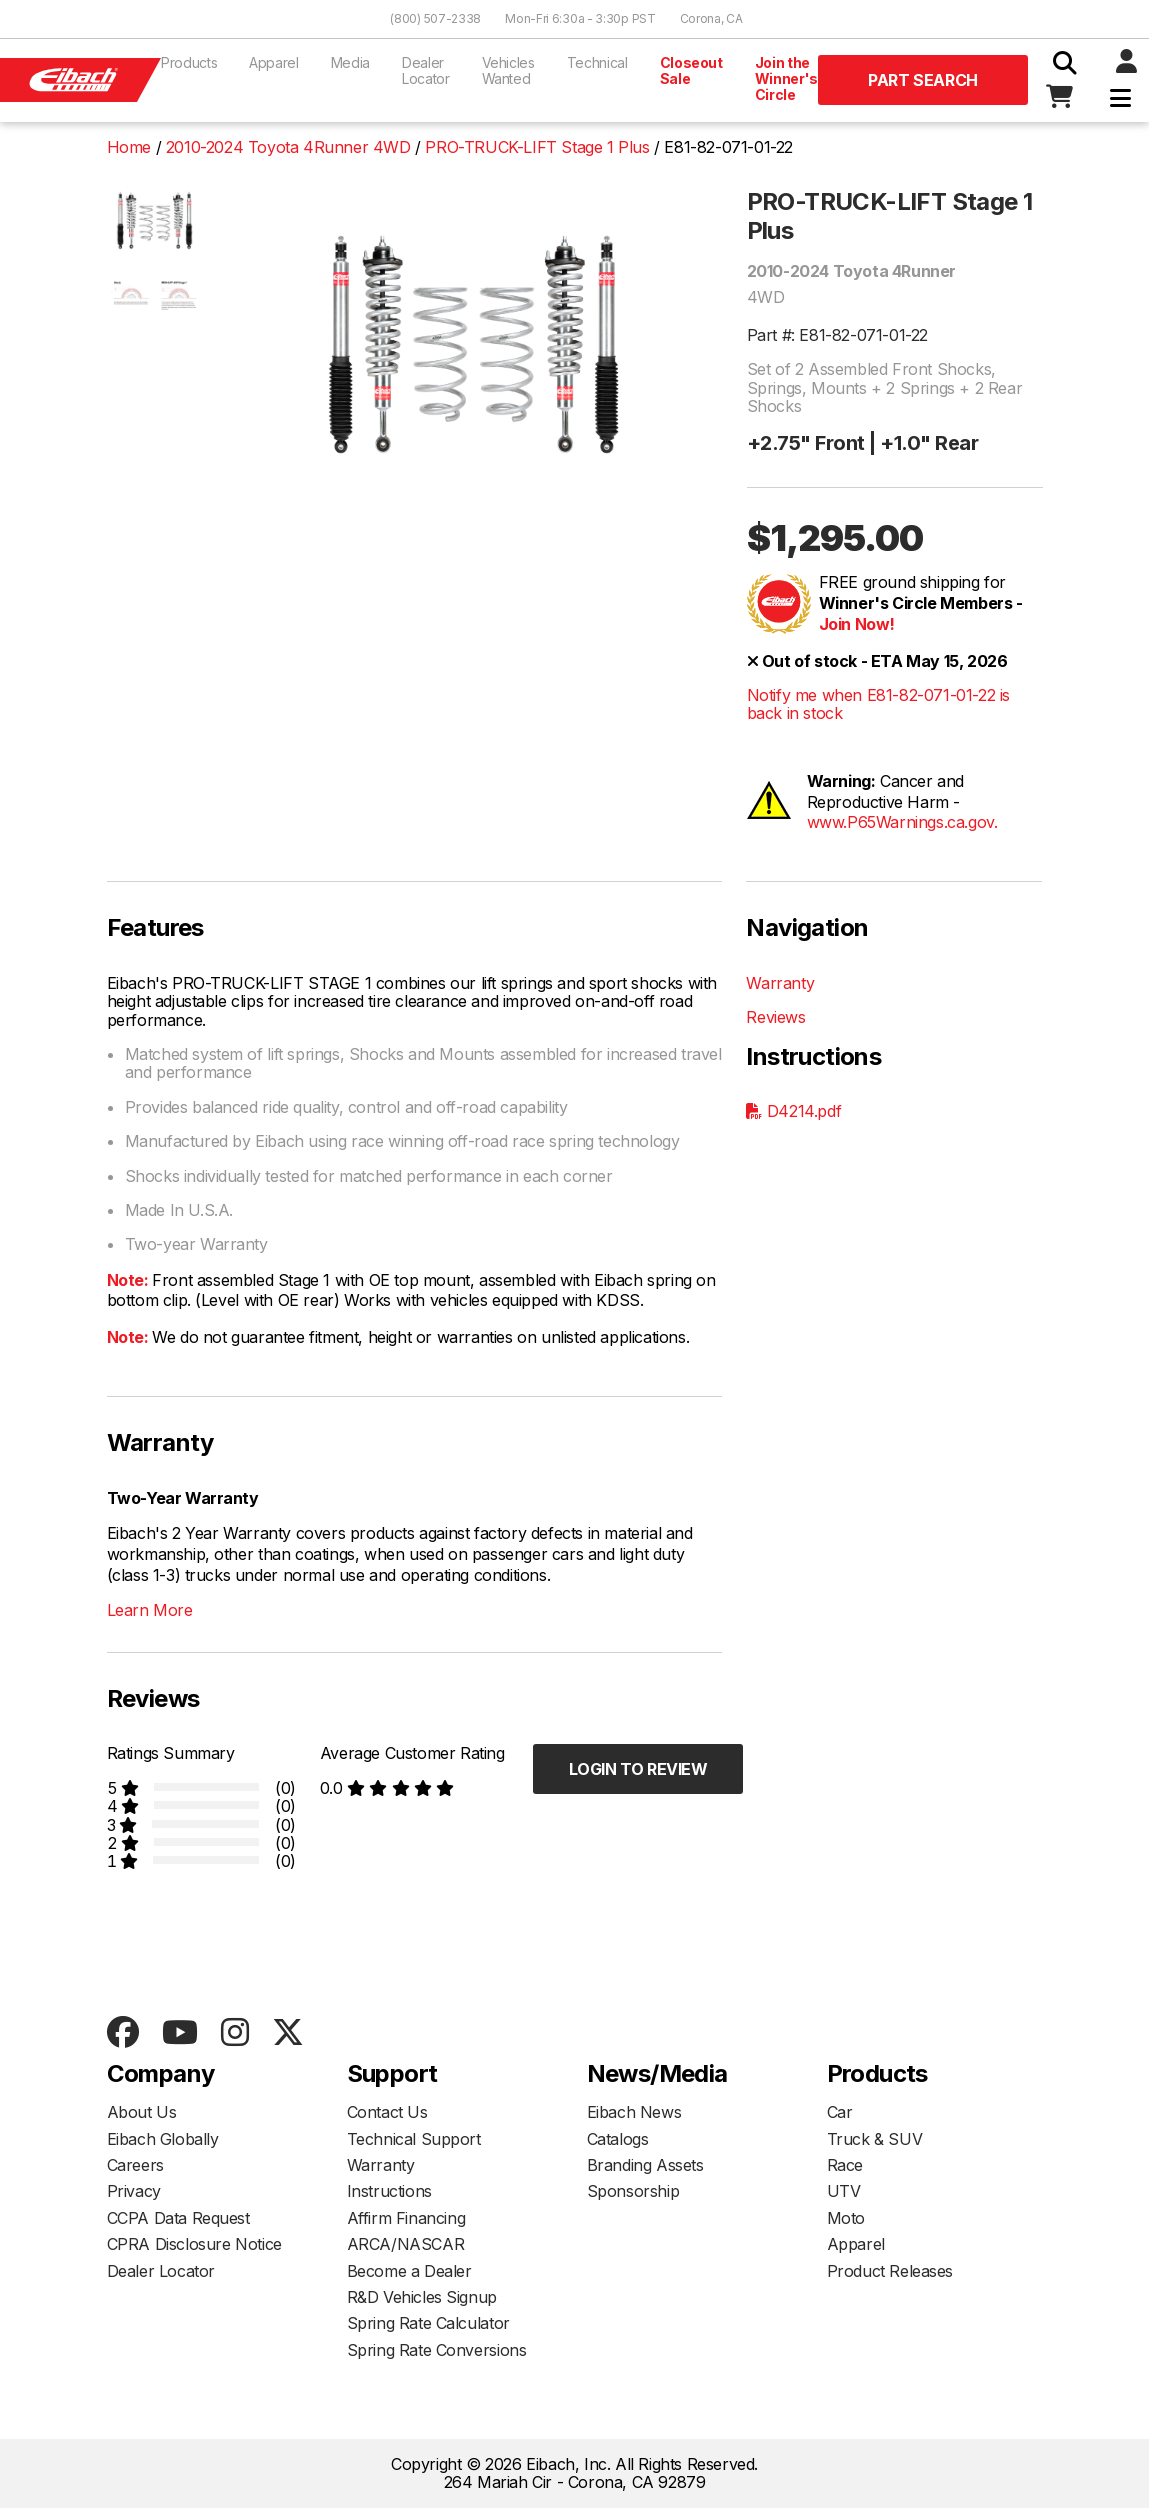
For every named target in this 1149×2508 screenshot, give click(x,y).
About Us (142, 2112)
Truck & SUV (875, 2139)
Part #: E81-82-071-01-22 (837, 335)
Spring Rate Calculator (428, 2323)
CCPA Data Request (178, 2218)
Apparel (274, 62)
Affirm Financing (406, 2218)
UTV (844, 2191)
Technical (597, 62)
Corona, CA (711, 18)
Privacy (134, 2191)
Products (189, 62)
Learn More (150, 1610)
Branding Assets (645, 2165)
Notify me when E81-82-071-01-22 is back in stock (878, 704)
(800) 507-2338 (435, 18)
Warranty (780, 983)
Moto (846, 2218)
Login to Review (638, 1769)
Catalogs (618, 2139)
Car (840, 2112)
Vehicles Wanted (508, 70)
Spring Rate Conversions (437, 2350)
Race (845, 2165)
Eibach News (634, 2112)
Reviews (775, 1017)
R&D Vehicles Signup (422, 2297)
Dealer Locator (426, 70)
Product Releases (890, 2271)
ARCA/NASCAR (406, 2244)
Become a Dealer (409, 2271)
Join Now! (857, 624)
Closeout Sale (691, 70)
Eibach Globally (163, 2139)
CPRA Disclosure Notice (194, 2244)
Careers (135, 2165)
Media (350, 62)
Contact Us (387, 2112)
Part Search (923, 80)
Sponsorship (633, 2191)
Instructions (389, 2191)
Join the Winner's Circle (786, 78)
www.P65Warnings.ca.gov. (902, 822)
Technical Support (414, 2139)
